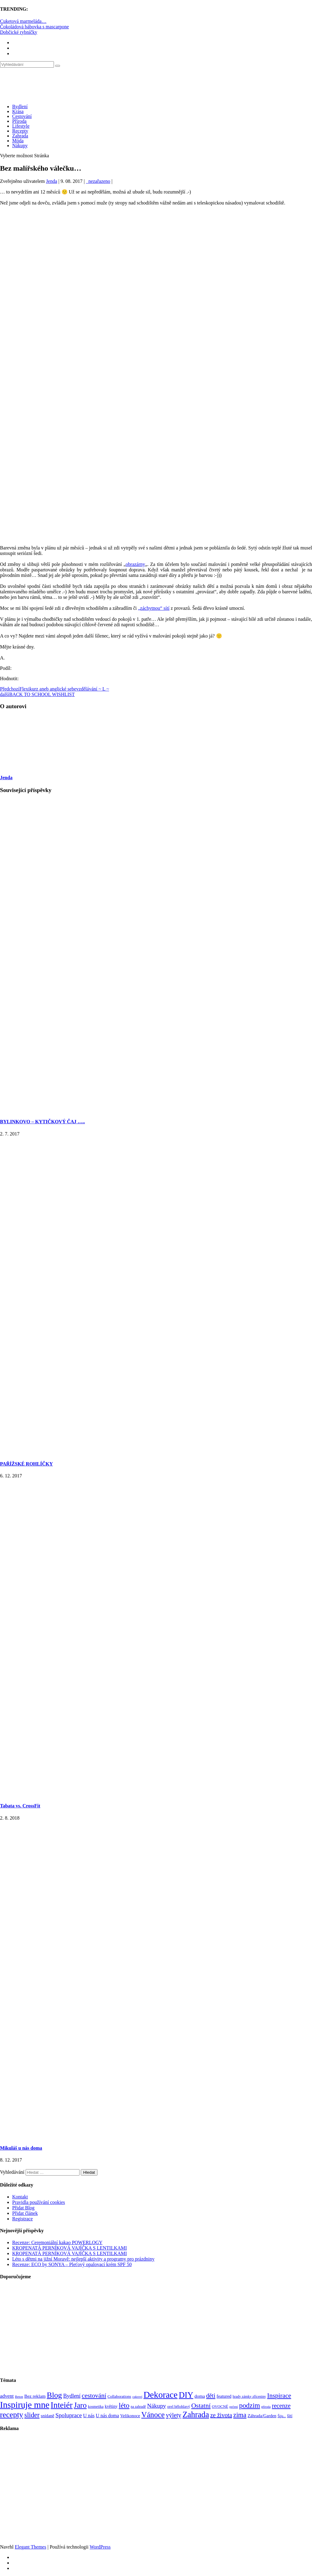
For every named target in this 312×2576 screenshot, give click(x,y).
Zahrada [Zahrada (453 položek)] (196, 2414)
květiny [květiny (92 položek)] (111, 2406)
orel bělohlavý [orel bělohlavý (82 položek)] (178, 2406)
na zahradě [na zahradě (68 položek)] (138, 2407)
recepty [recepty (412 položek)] (11, 2414)
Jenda (51, 181)
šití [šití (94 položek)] (289, 2415)
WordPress (100, 2546)
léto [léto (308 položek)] (124, 2405)
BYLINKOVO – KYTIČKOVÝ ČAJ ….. (42, 1121)
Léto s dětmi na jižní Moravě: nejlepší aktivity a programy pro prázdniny (83, 2259)
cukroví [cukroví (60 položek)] (138, 2396)
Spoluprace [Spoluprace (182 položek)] (68, 2415)
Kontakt (20, 2196)
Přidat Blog (23, 2207)
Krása (17, 111)
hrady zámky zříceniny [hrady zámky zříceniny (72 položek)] (249, 2396)
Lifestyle (21, 126)
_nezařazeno (98, 181)
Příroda (19, 121)
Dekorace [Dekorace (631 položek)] (161, 2395)
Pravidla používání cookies (38, 2202)
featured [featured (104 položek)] (224, 2396)
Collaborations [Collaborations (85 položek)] (119, 2396)
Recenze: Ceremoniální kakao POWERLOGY (57, 2242)
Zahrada (20, 135)
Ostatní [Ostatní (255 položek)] (201, 2405)
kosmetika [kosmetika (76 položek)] (95, 2406)
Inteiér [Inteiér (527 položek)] (62, 2405)
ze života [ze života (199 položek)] (221, 2415)
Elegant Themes (30, 2546)
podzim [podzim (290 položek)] (249, 2405)
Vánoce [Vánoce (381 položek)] (153, 2415)
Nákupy (20, 145)
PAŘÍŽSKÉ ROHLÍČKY (26, 1463)
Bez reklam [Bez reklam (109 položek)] (35, 2396)
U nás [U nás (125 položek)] (89, 2415)
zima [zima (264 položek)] (239, 2415)
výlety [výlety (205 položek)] (173, 2415)
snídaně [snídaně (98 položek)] (47, 2415)
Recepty (20, 130)
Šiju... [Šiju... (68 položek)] (282, 2416)
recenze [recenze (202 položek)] (281, 2405)
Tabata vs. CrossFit (20, 1805)
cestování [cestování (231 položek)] (94, 2395)
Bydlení (20, 106)
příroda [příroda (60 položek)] (266, 2406)
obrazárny (135, 564)
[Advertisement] (156, 258)
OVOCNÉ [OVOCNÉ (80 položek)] (220, 2406)
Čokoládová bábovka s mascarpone (34, 26)
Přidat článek (25, 2213)
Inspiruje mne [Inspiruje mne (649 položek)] (24, 2405)
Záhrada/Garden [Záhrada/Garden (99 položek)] (262, 2415)
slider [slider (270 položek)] (32, 2415)
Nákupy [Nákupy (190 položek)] (156, 2406)
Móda (17, 140)
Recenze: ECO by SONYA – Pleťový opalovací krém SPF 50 (72, 2264)
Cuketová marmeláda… (23, 21)
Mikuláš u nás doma (21, 2148)
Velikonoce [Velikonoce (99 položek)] (130, 2415)
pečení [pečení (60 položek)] (233, 2406)
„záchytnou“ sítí (154, 608)
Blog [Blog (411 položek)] (54, 2395)
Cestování (22, 116)
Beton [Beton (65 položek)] (19, 2396)
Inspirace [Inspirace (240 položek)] (279, 2395)
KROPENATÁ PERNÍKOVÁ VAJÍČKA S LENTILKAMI (69, 2248)
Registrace (22, 2218)
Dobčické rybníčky (18, 32)
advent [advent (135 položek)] (7, 2396)
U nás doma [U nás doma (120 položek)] (107, 2415)
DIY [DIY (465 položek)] (186, 2395)
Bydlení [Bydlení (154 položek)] (71, 2396)
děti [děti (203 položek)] (210, 2395)
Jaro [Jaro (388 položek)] (80, 2405)
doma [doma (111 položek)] (199, 2396)
